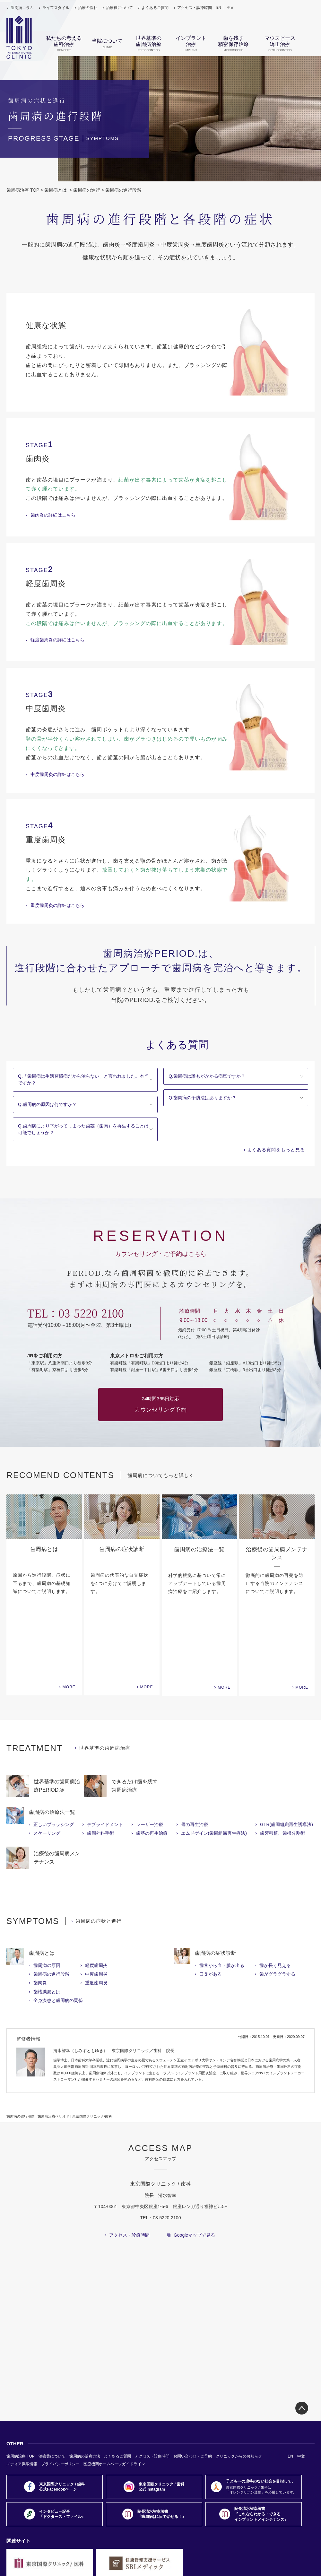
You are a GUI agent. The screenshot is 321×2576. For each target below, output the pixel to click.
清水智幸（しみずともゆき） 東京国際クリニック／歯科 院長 (113, 1973)
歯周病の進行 (86, 190)
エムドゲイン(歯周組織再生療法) (214, 1755)
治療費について (119, 8)
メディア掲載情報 (21, 2386)
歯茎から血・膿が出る (221, 1887)
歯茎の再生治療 (152, 1755)
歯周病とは (56, 190)
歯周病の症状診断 (215, 1875)
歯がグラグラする (277, 1896)
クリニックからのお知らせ (239, 2378)
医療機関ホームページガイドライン (114, 2386)
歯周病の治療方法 (84, 2378)
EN (218, 7)
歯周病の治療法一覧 (52, 1734)
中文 (230, 7)
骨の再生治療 (194, 1746)
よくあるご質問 (155, 8)
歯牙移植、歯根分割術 (282, 1755)
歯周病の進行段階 (51, 1896)
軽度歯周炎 (96, 1887)
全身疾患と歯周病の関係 (58, 1922)
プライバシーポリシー (60, 2386)
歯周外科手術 (100, 1755)
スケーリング (46, 1755)
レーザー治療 (149, 1746)
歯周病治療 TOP (22, 190)
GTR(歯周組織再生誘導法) (286, 1746)
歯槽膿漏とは (46, 1914)
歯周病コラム (22, 8)
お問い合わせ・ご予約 (192, 2378)
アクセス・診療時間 (194, 8)
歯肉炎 (40, 1905)
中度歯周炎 (96, 1896)
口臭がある (210, 1896)
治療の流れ (87, 8)
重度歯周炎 (96, 1905)
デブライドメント (105, 1746)
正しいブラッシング (53, 1746)
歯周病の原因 (46, 1887)
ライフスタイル (55, 8)
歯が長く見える (275, 1887)
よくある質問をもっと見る (276, 1149)
